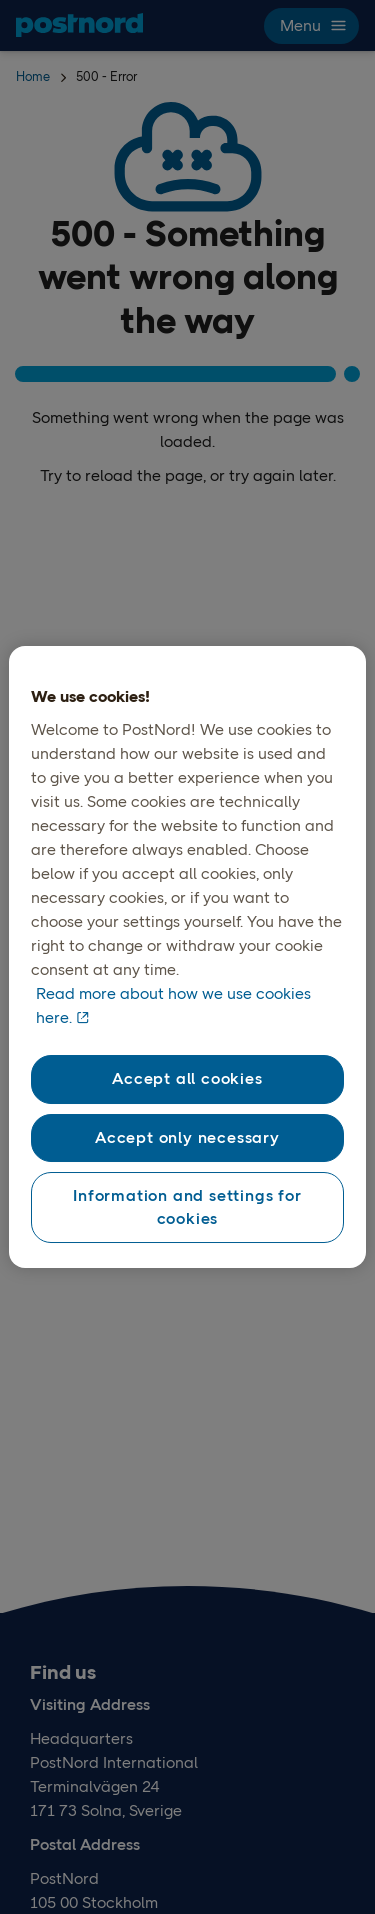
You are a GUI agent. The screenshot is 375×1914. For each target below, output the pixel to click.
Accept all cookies (187, 1078)
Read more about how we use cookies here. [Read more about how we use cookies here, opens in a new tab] (173, 1005)
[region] (187, 957)
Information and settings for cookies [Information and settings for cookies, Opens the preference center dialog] (187, 1206)
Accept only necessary (187, 1137)
